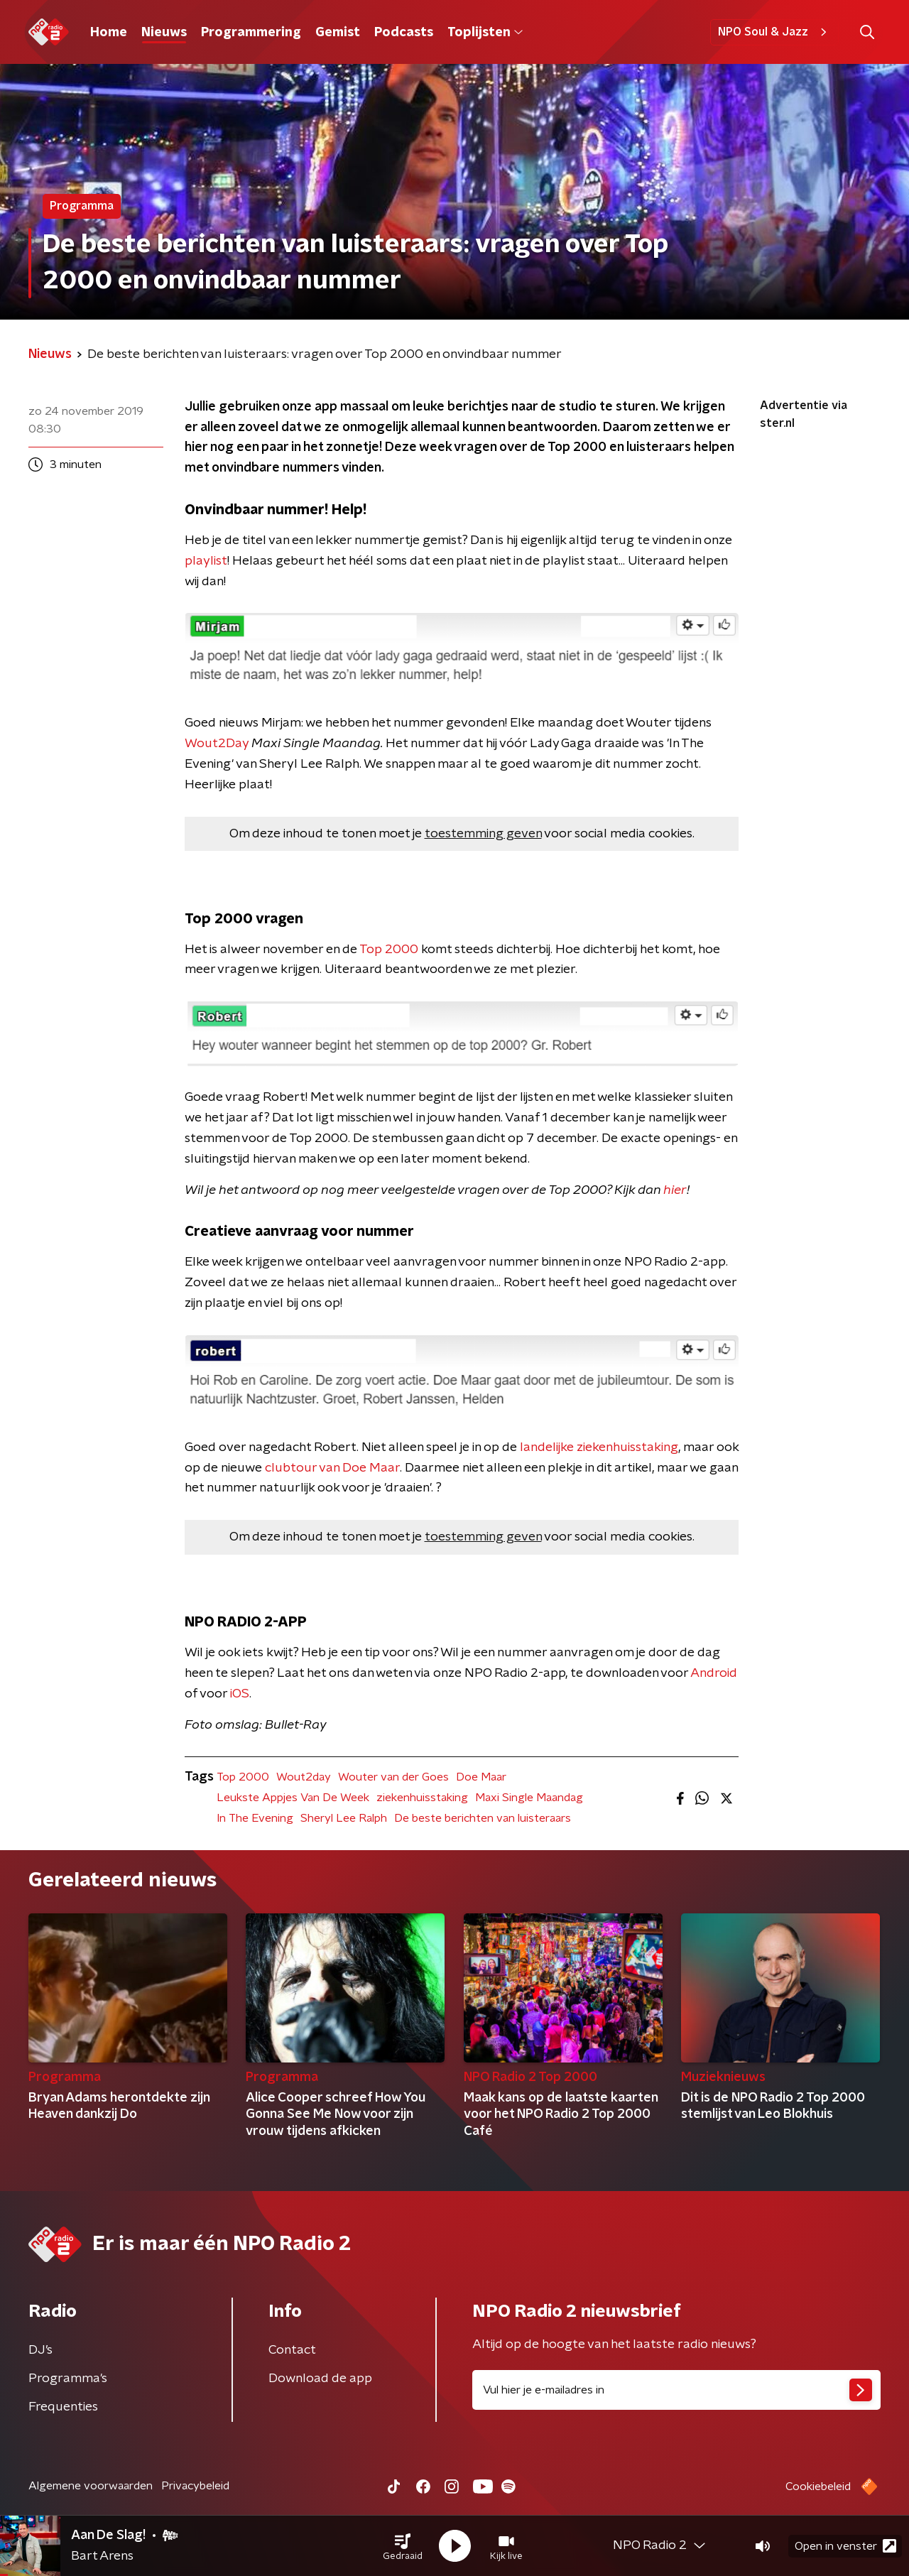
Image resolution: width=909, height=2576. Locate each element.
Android (713, 1673)
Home (108, 32)
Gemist (337, 32)
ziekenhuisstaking (422, 1797)
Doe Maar (481, 1777)
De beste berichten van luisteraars (482, 1818)
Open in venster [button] (845, 2546)
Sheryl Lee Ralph (343, 1818)
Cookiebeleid (818, 2486)
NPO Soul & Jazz (774, 32)
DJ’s (40, 2350)
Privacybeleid (195, 2485)
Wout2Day (217, 743)
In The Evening (255, 1818)
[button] (402, 2546)
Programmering (251, 32)
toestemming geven (483, 833)
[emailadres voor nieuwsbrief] (676, 2390)
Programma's (67, 2378)
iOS (239, 1694)
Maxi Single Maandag (529, 1797)
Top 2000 (388, 949)
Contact (292, 2350)
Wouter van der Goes (393, 1777)
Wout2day (303, 1777)
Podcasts (403, 32)
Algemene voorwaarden (90, 2485)
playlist (206, 561)
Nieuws (164, 32)
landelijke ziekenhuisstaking (599, 1447)
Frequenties (63, 2407)
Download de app (320, 2378)
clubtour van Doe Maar (332, 1468)
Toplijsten (485, 32)
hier (675, 1190)
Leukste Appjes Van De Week (293, 1797)
